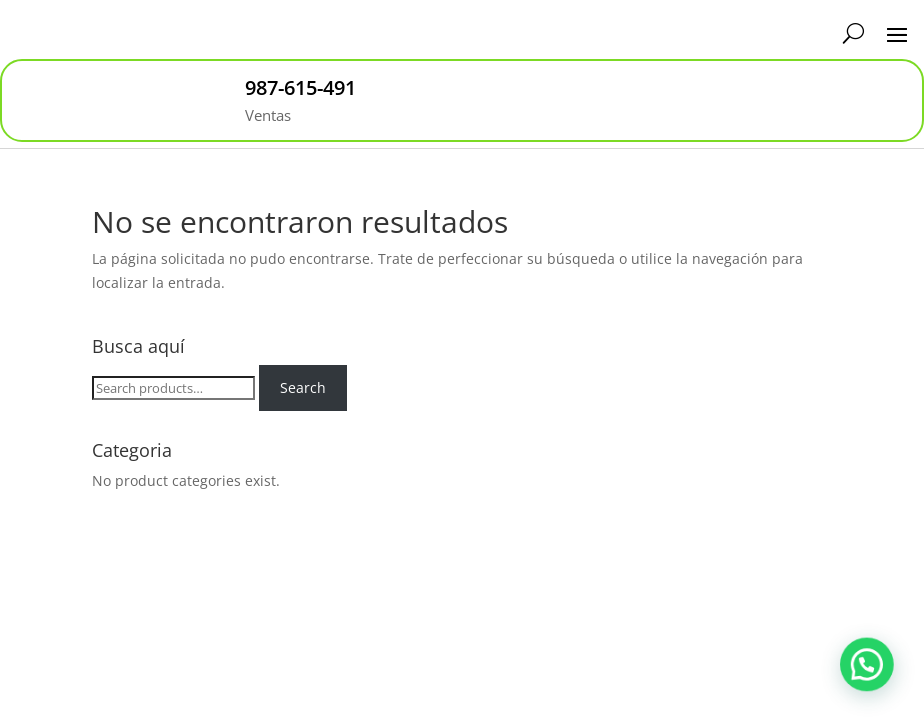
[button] (871, 677)
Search (303, 387)
